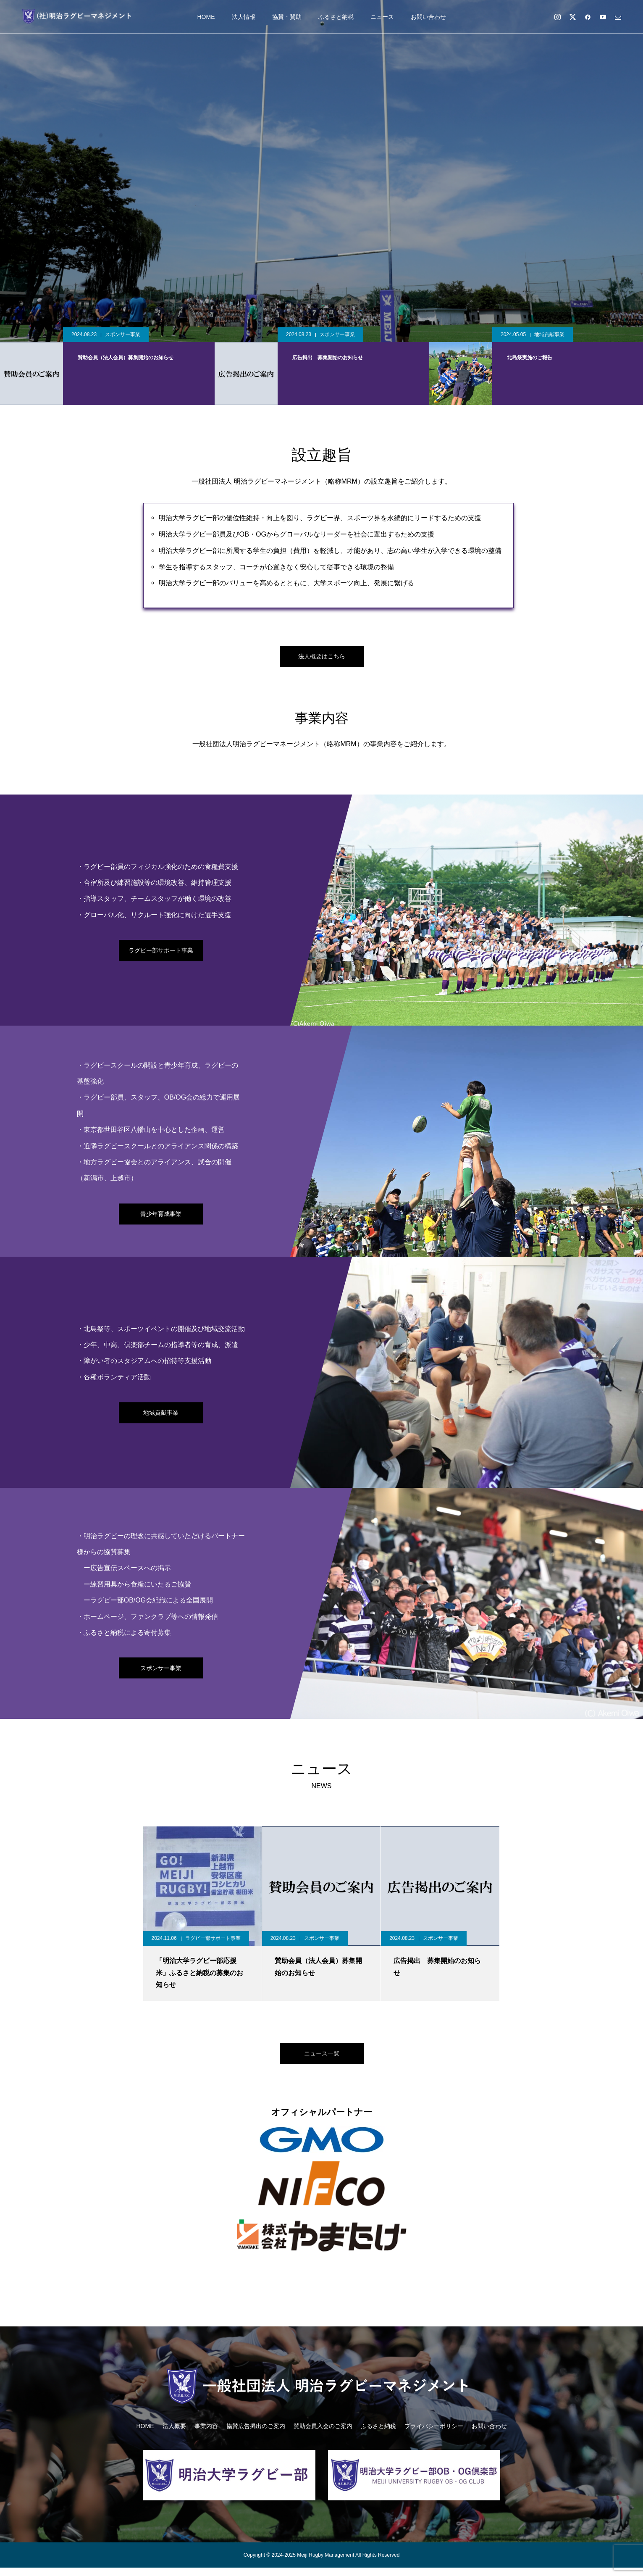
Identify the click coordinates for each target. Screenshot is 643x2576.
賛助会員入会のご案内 (323, 2434)
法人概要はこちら (322, 658)
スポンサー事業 (122, 334)
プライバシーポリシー (433, 2434)
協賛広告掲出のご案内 (255, 2434)
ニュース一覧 (322, 2059)
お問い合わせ (428, 16)
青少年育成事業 (160, 1217)
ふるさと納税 (336, 16)
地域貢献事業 (549, 334)
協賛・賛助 (287, 16)
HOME (206, 16)
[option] (321, 171)
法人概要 (174, 2434)
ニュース (382, 16)
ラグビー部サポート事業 (161, 954)
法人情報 (243, 16)
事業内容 (206, 2434)
